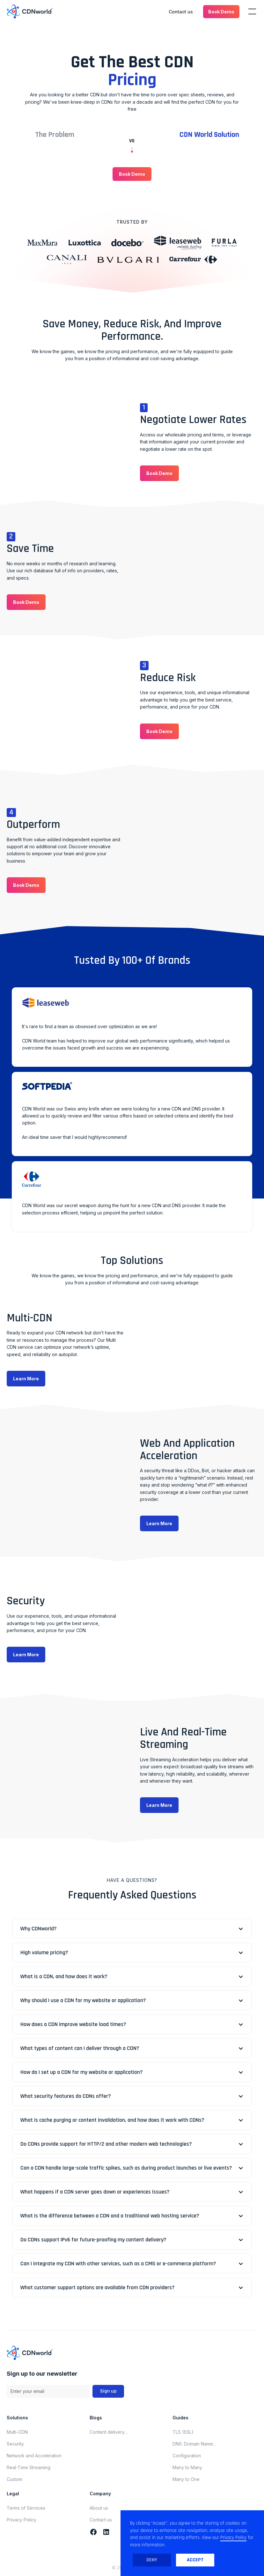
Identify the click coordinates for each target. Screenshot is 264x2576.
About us (99, 2508)
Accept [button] (195, 2560)
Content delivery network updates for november (111, 2432)
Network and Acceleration (34, 2455)
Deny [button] (151, 2560)
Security (15, 2443)
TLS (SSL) (183, 2432)
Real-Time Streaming (28, 2467)
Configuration (186, 2455)
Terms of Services (26, 2508)
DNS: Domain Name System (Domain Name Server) (196, 2444)
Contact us (181, 11)
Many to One (186, 2479)
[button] (221, 11)
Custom (14, 2479)
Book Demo (221, 11)
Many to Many (187, 2467)
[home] (30, 11)
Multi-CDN (17, 2432)
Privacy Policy (21, 2519)
